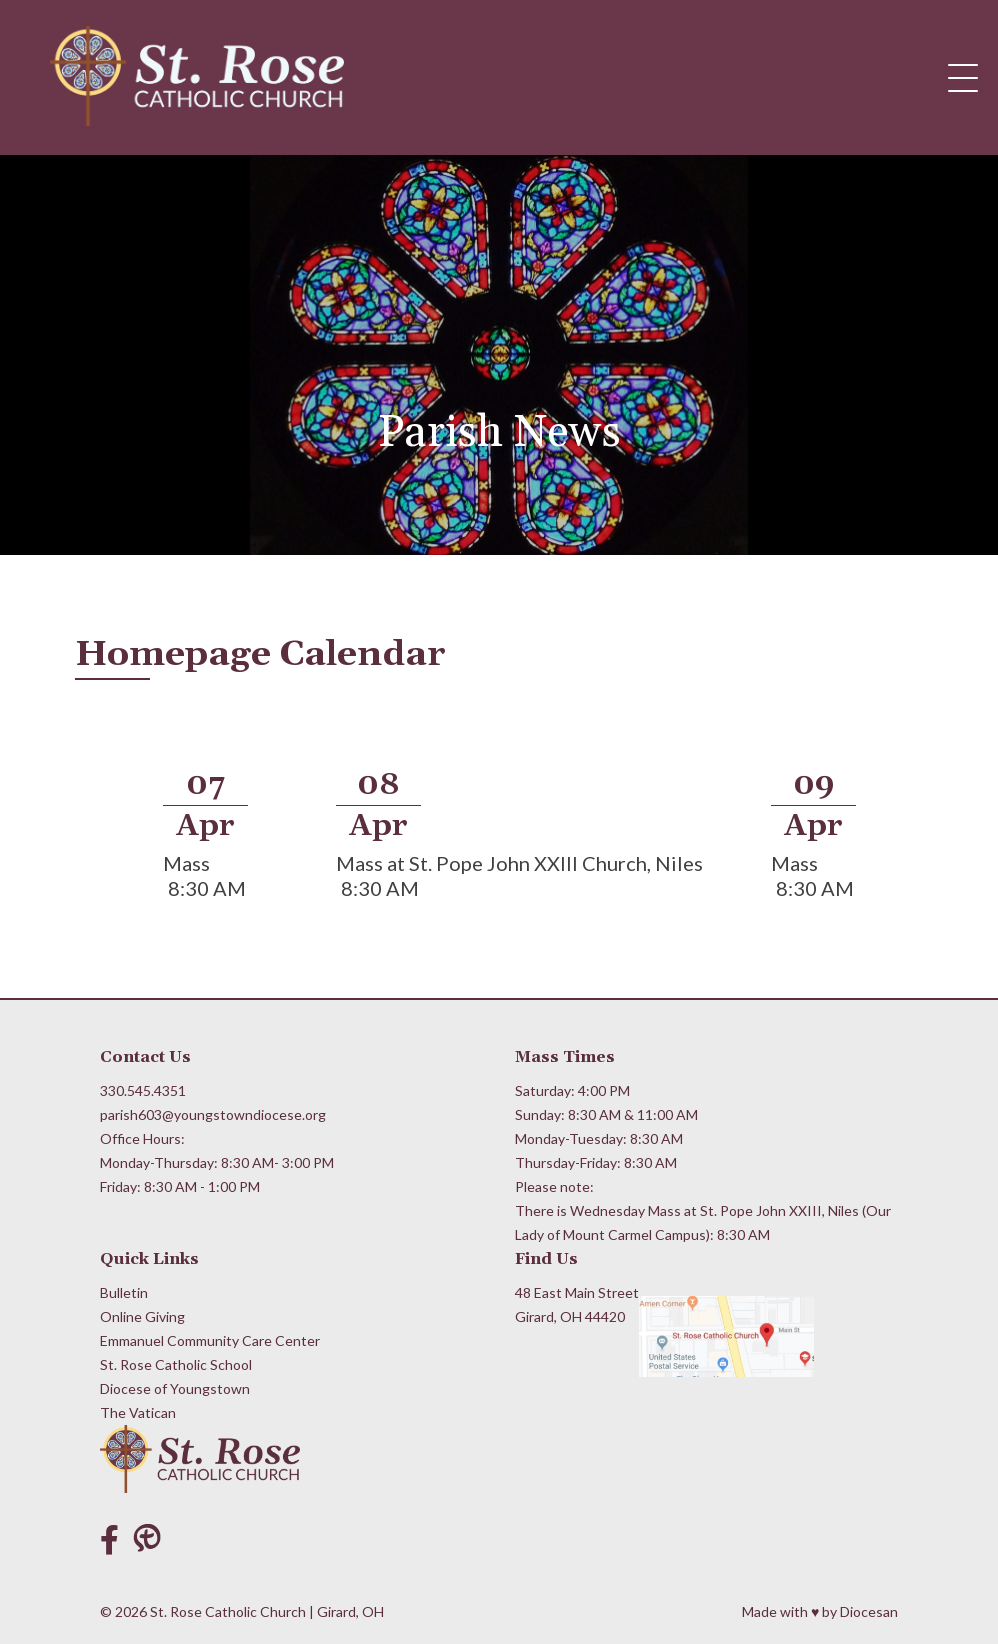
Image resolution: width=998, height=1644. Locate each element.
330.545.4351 (143, 1090)
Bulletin (124, 1292)
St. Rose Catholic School (176, 1364)
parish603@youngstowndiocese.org (213, 1114)
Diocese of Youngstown (175, 1388)
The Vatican (138, 1412)
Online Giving (142, 1316)
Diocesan (869, 1611)
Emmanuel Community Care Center (210, 1340)
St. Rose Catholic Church (228, 1611)
